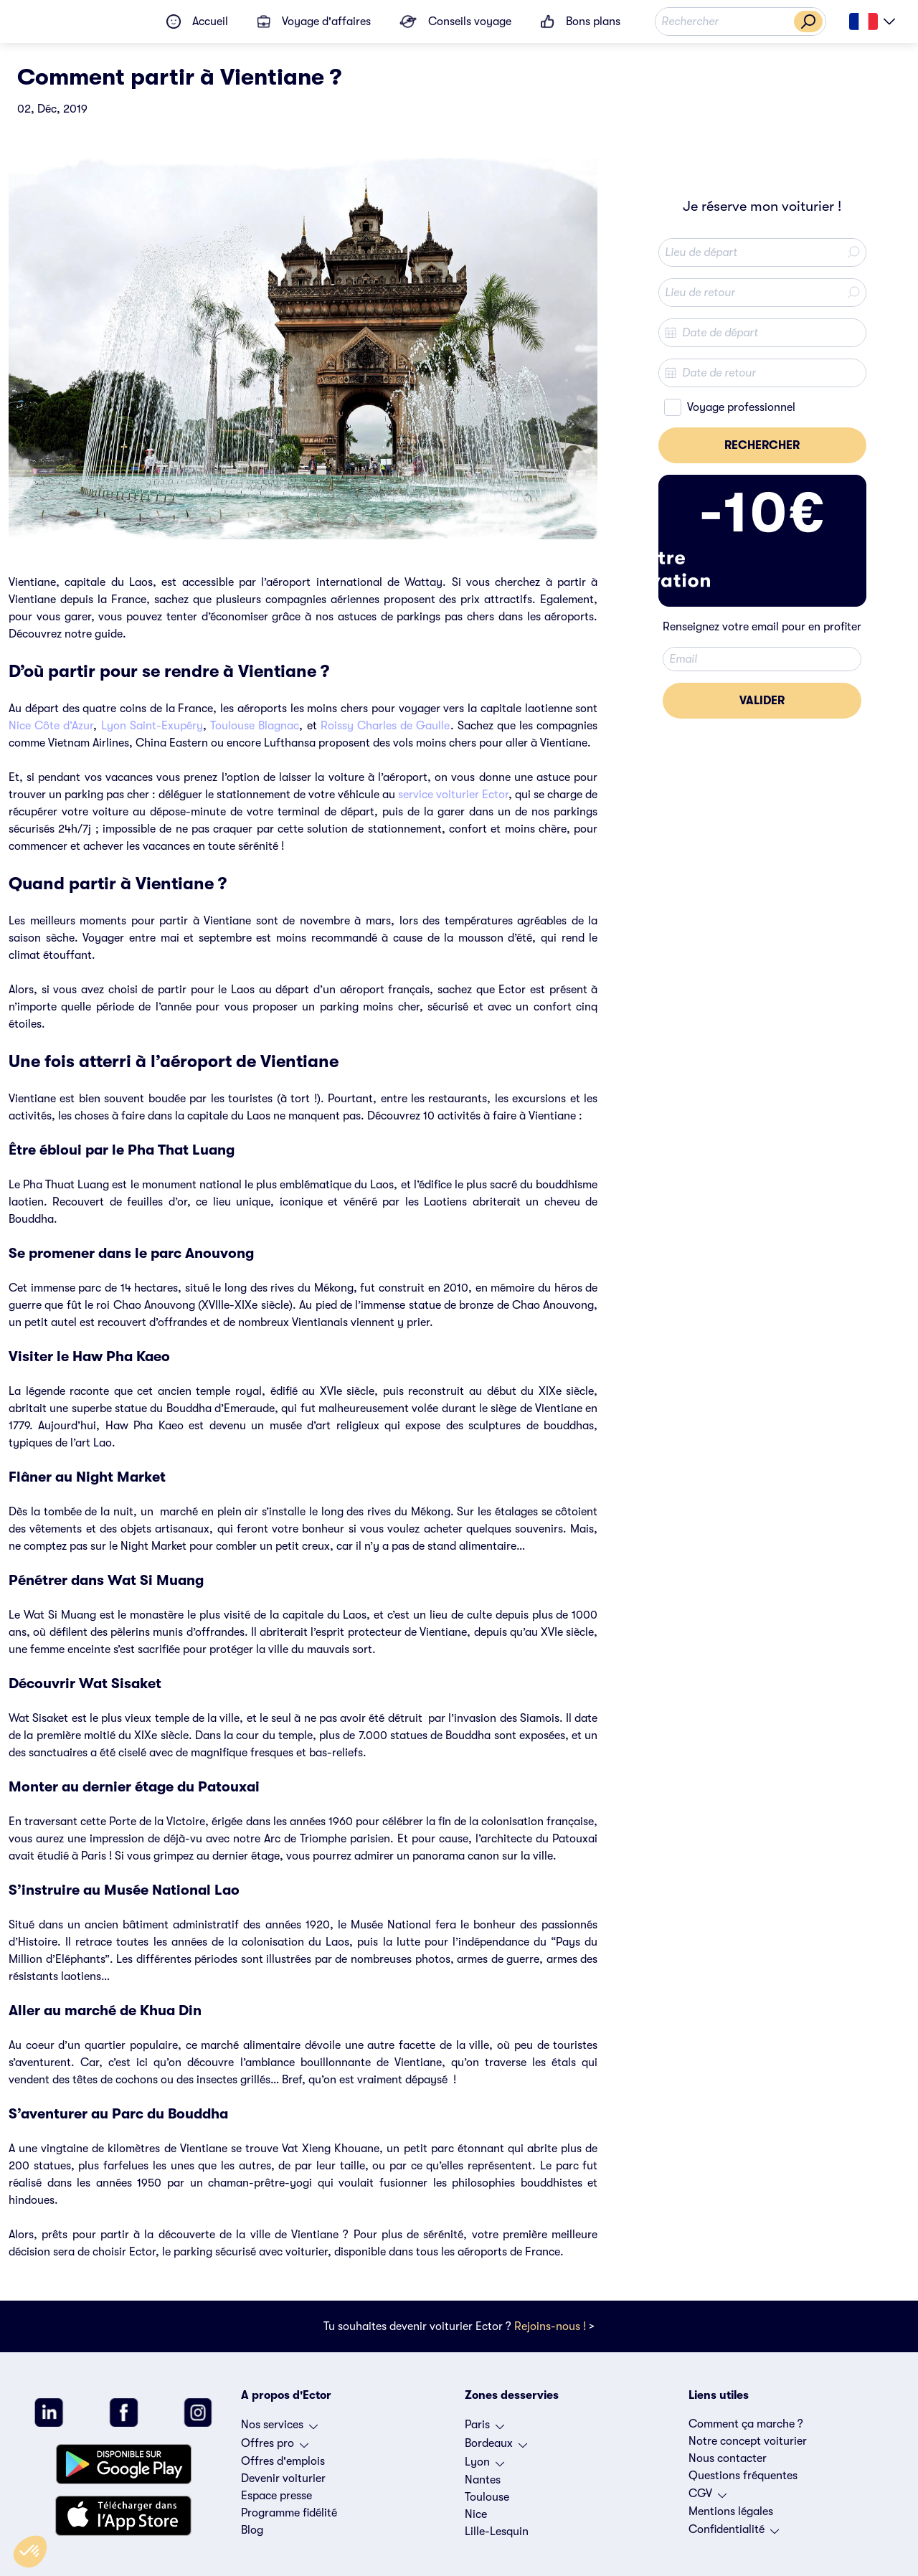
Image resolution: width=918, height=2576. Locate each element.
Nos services (279, 2428)
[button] (30, 2551)
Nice (476, 2514)
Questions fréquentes (743, 2475)
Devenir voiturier (283, 2478)
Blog (252, 2530)
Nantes (483, 2479)
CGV (707, 2497)
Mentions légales (730, 2511)
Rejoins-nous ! (550, 2326)
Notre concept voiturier (747, 2441)
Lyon (484, 2466)
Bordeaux (496, 2447)
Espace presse (276, 2495)
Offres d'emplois (283, 2461)
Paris (484, 2428)
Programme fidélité (289, 2512)
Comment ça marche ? (745, 2424)
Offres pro (274, 2447)
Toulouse (487, 2497)
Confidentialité (733, 2533)
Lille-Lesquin (497, 2531)
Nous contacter (727, 2458)
